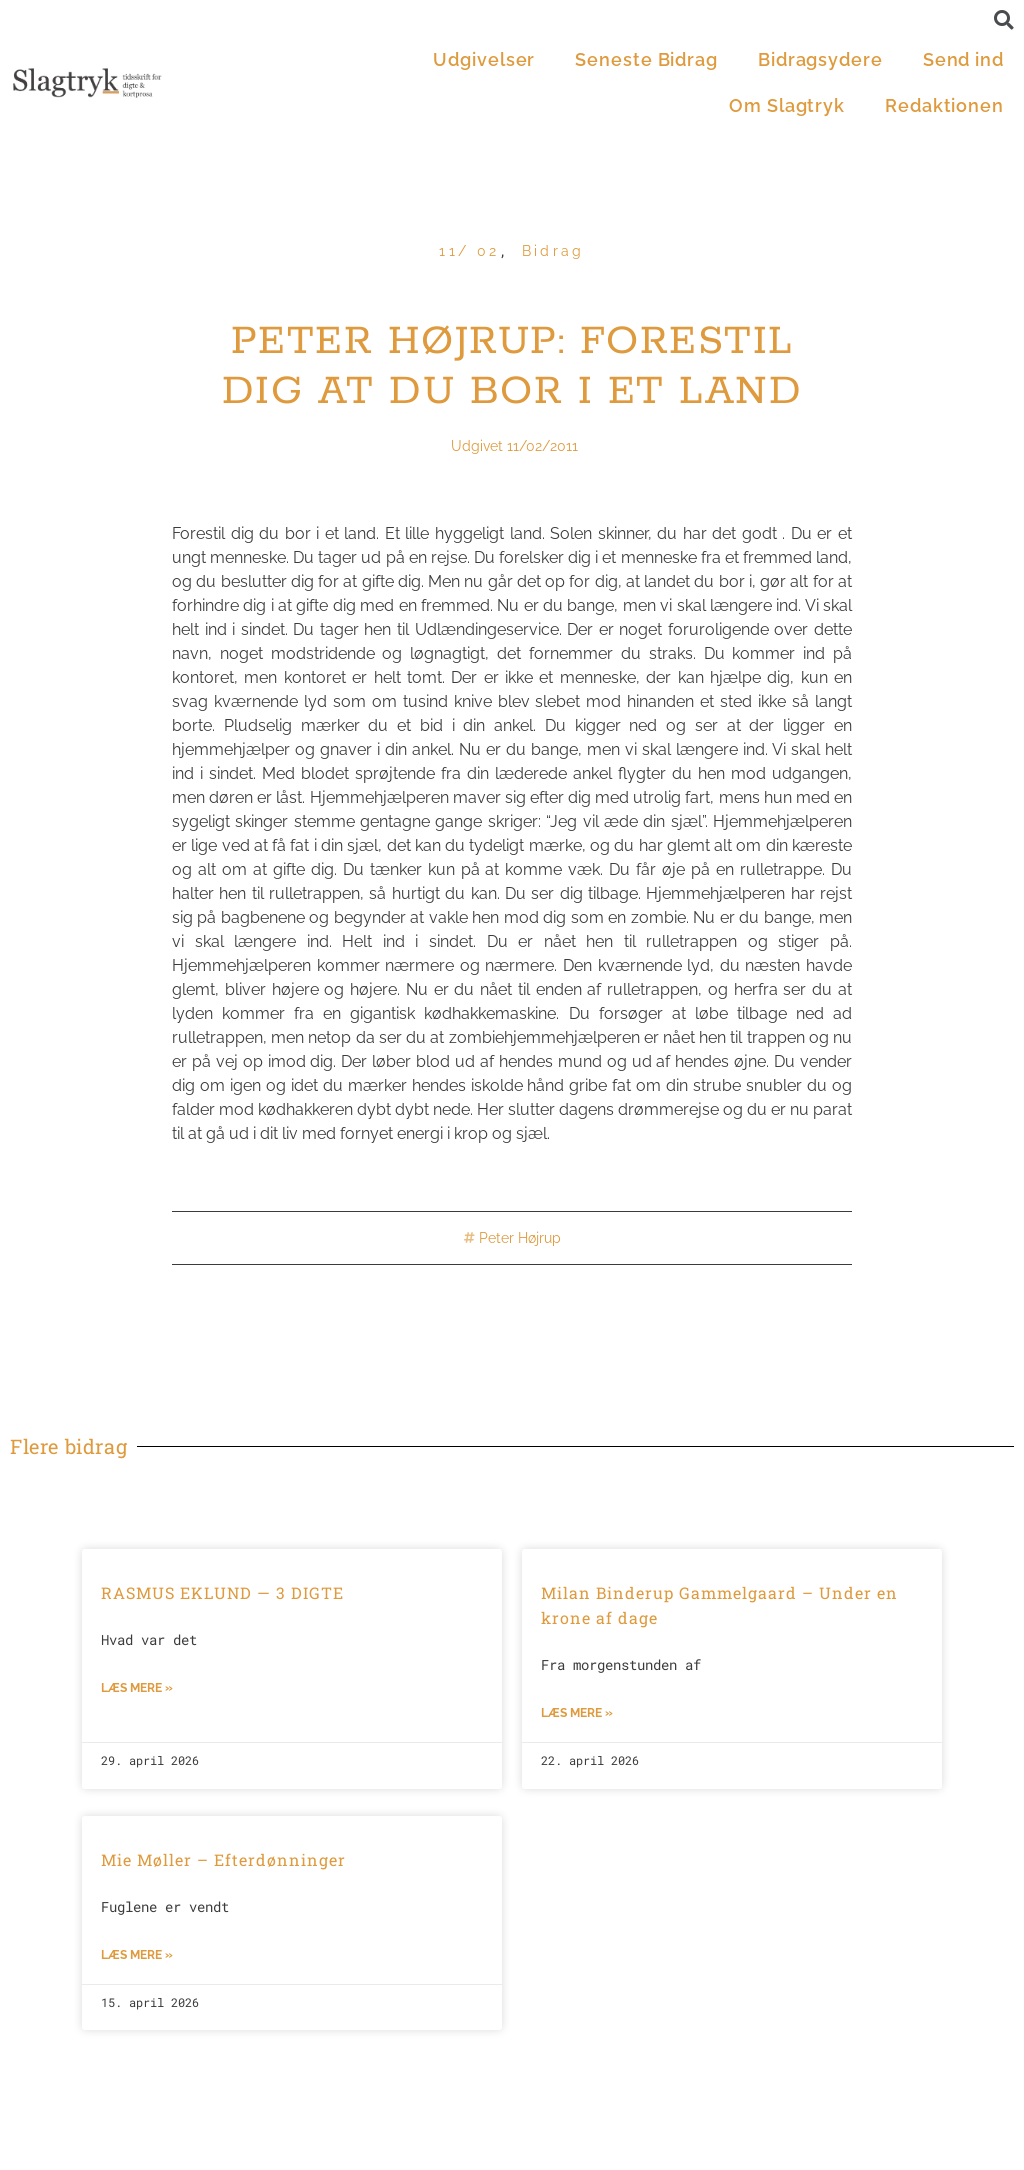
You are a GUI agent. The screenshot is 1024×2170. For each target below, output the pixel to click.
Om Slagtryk (787, 105)
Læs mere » (137, 1688)
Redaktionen (944, 105)
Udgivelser (484, 59)
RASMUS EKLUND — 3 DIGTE (222, 1592)
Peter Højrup (520, 1238)
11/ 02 (469, 251)
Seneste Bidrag (646, 59)
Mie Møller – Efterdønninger (223, 1859)
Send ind (963, 59)
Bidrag (553, 251)
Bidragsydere (820, 59)
